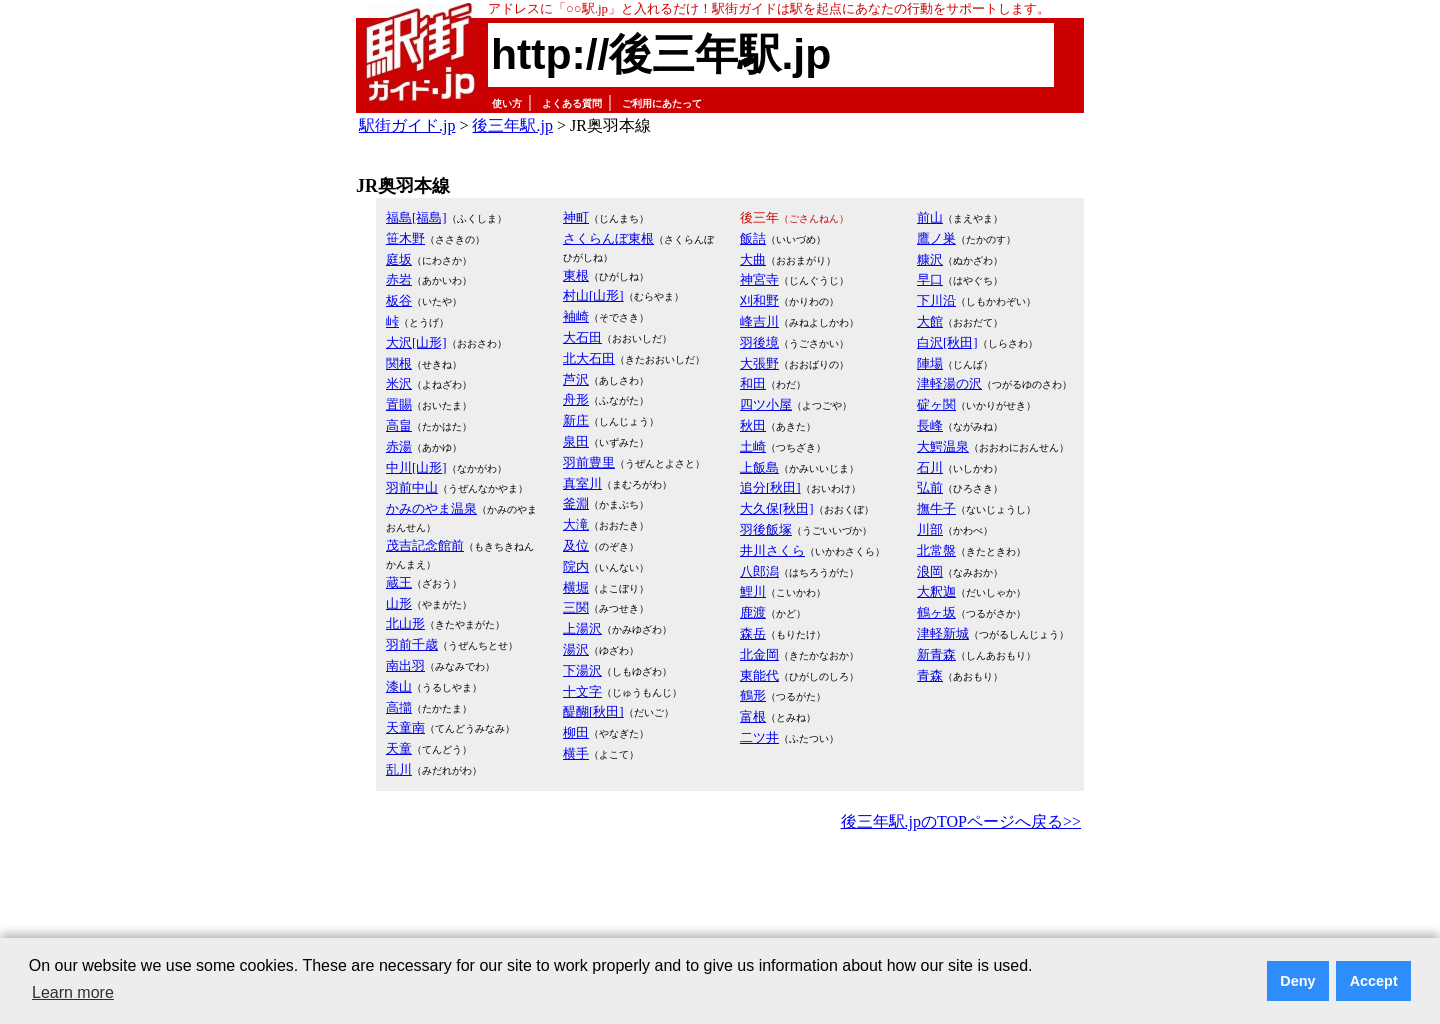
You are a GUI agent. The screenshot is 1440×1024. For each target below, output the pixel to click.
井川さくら (772, 550)
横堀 (576, 587)
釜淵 (576, 503)
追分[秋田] (770, 487)
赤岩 (399, 279)
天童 (399, 748)
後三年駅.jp (512, 125)
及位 (576, 545)
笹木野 (405, 238)
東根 (576, 275)
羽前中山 (412, 487)
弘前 (930, 487)
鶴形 (753, 695)
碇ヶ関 (936, 404)
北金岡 (759, 654)
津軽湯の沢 (949, 383)
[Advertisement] (720, 891)
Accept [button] (1374, 981)
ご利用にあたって (662, 103)
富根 (753, 716)
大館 (930, 321)
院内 (576, 566)
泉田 (576, 441)
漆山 (399, 686)
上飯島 (759, 467)
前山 (930, 217)
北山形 (405, 623)
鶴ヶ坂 (936, 612)
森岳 (753, 633)
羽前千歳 (412, 644)
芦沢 (576, 379)
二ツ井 (759, 737)
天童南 (405, 727)
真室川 (582, 483)
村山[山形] (593, 295)
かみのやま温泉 (431, 508)
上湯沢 (582, 628)
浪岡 (930, 571)
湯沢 (576, 649)
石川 (930, 467)
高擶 (399, 707)
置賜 (399, 404)
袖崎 (576, 316)
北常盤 (936, 550)
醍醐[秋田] (593, 711)
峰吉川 (759, 321)
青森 (930, 675)
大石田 (582, 337)
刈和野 (759, 300)
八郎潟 (759, 571)
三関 (576, 607)
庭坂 (399, 259)
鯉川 (753, 591)
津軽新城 (943, 633)
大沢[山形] (416, 342)
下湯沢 (582, 670)
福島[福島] (416, 217)
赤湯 (399, 446)
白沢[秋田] (947, 342)
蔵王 (399, 582)
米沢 (399, 383)
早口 (930, 279)
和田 (753, 383)
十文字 (582, 691)
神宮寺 (759, 279)
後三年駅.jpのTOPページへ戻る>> (961, 821)
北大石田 (589, 358)
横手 (576, 753)
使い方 (507, 103)
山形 (399, 603)
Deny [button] (1297, 981)
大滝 (576, 524)
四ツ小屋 (766, 404)
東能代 (759, 675)
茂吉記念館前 (425, 545)
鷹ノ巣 (936, 238)
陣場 (930, 363)
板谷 (399, 300)
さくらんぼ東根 (608, 238)
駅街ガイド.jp (407, 125)
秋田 (753, 425)
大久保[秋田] (777, 508)
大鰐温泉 (943, 446)
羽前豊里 (589, 462)
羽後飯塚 (766, 529)
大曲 (753, 259)
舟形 (576, 399)
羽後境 (759, 342)
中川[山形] (416, 467)
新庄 (576, 420)
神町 (576, 217)
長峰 (930, 425)
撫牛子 (936, 508)
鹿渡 (753, 612)
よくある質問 (572, 103)
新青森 (936, 654)
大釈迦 (936, 591)
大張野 (759, 363)
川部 (930, 529)
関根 (399, 363)
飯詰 (753, 238)
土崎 (753, 446)
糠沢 (930, 259)
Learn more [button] (73, 992)
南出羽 (405, 665)
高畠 (399, 425)
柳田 (576, 732)
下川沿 (936, 300)
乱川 (399, 769)
